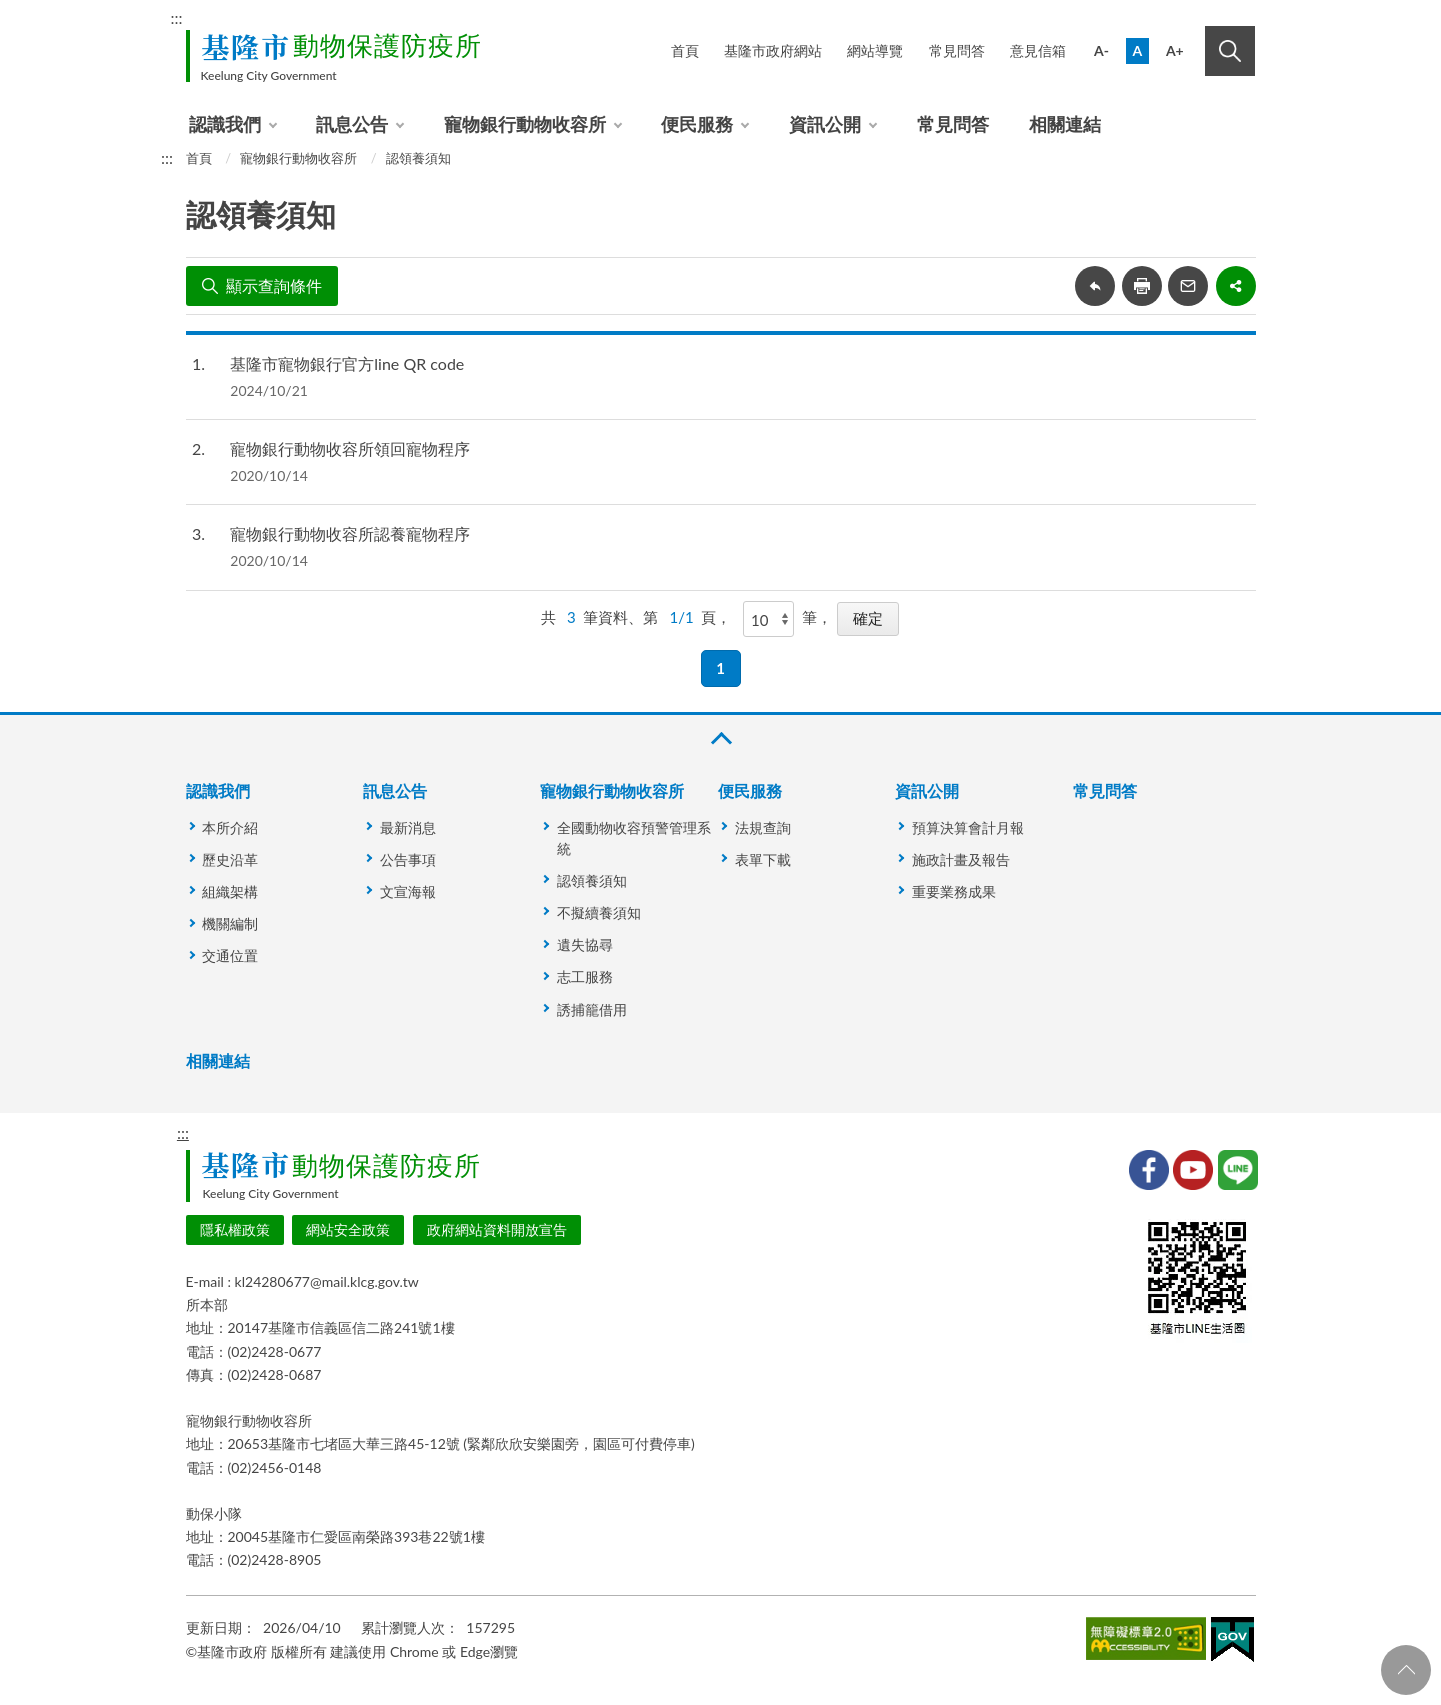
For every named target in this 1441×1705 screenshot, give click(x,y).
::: (177, 17)
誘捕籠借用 (592, 1009)
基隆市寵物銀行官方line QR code (347, 363)
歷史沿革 (230, 859)
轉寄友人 (1188, 286)
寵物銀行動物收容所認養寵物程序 (350, 533)
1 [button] (720, 668)
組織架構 (230, 891)
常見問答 (957, 50)
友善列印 (1142, 286)
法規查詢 (763, 827)
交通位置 (230, 955)
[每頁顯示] (769, 619)
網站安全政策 (348, 1229)
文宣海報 (408, 891)
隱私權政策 (235, 1229)
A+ (1175, 50)
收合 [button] (720, 738)
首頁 (685, 50)
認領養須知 (418, 158)
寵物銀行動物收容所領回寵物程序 (350, 448)
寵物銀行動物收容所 (525, 124)
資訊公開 (825, 124)
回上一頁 (1095, 286)
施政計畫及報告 (961, 859)
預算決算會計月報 (968, 827)
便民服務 (697, 124)
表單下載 (763, 859)
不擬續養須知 (599, 912)
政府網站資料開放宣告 (497, 1229)
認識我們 (225, 124)
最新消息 (408, 827)
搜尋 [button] (1230, 51)
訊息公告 (352, 124)
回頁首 (1406, 1670)
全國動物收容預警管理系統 (634, 838)
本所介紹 (230, 827)
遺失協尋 (585, 944)
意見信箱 (1038, 50)
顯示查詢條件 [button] (274, 285)
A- (1101, 50)
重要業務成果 (954, 891)
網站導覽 (875, 50)
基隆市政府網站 (773, 50)
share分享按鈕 (1236, 286)
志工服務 (585, 976)
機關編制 (230, 923)
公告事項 (408, 859)
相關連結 (1065, 124)
